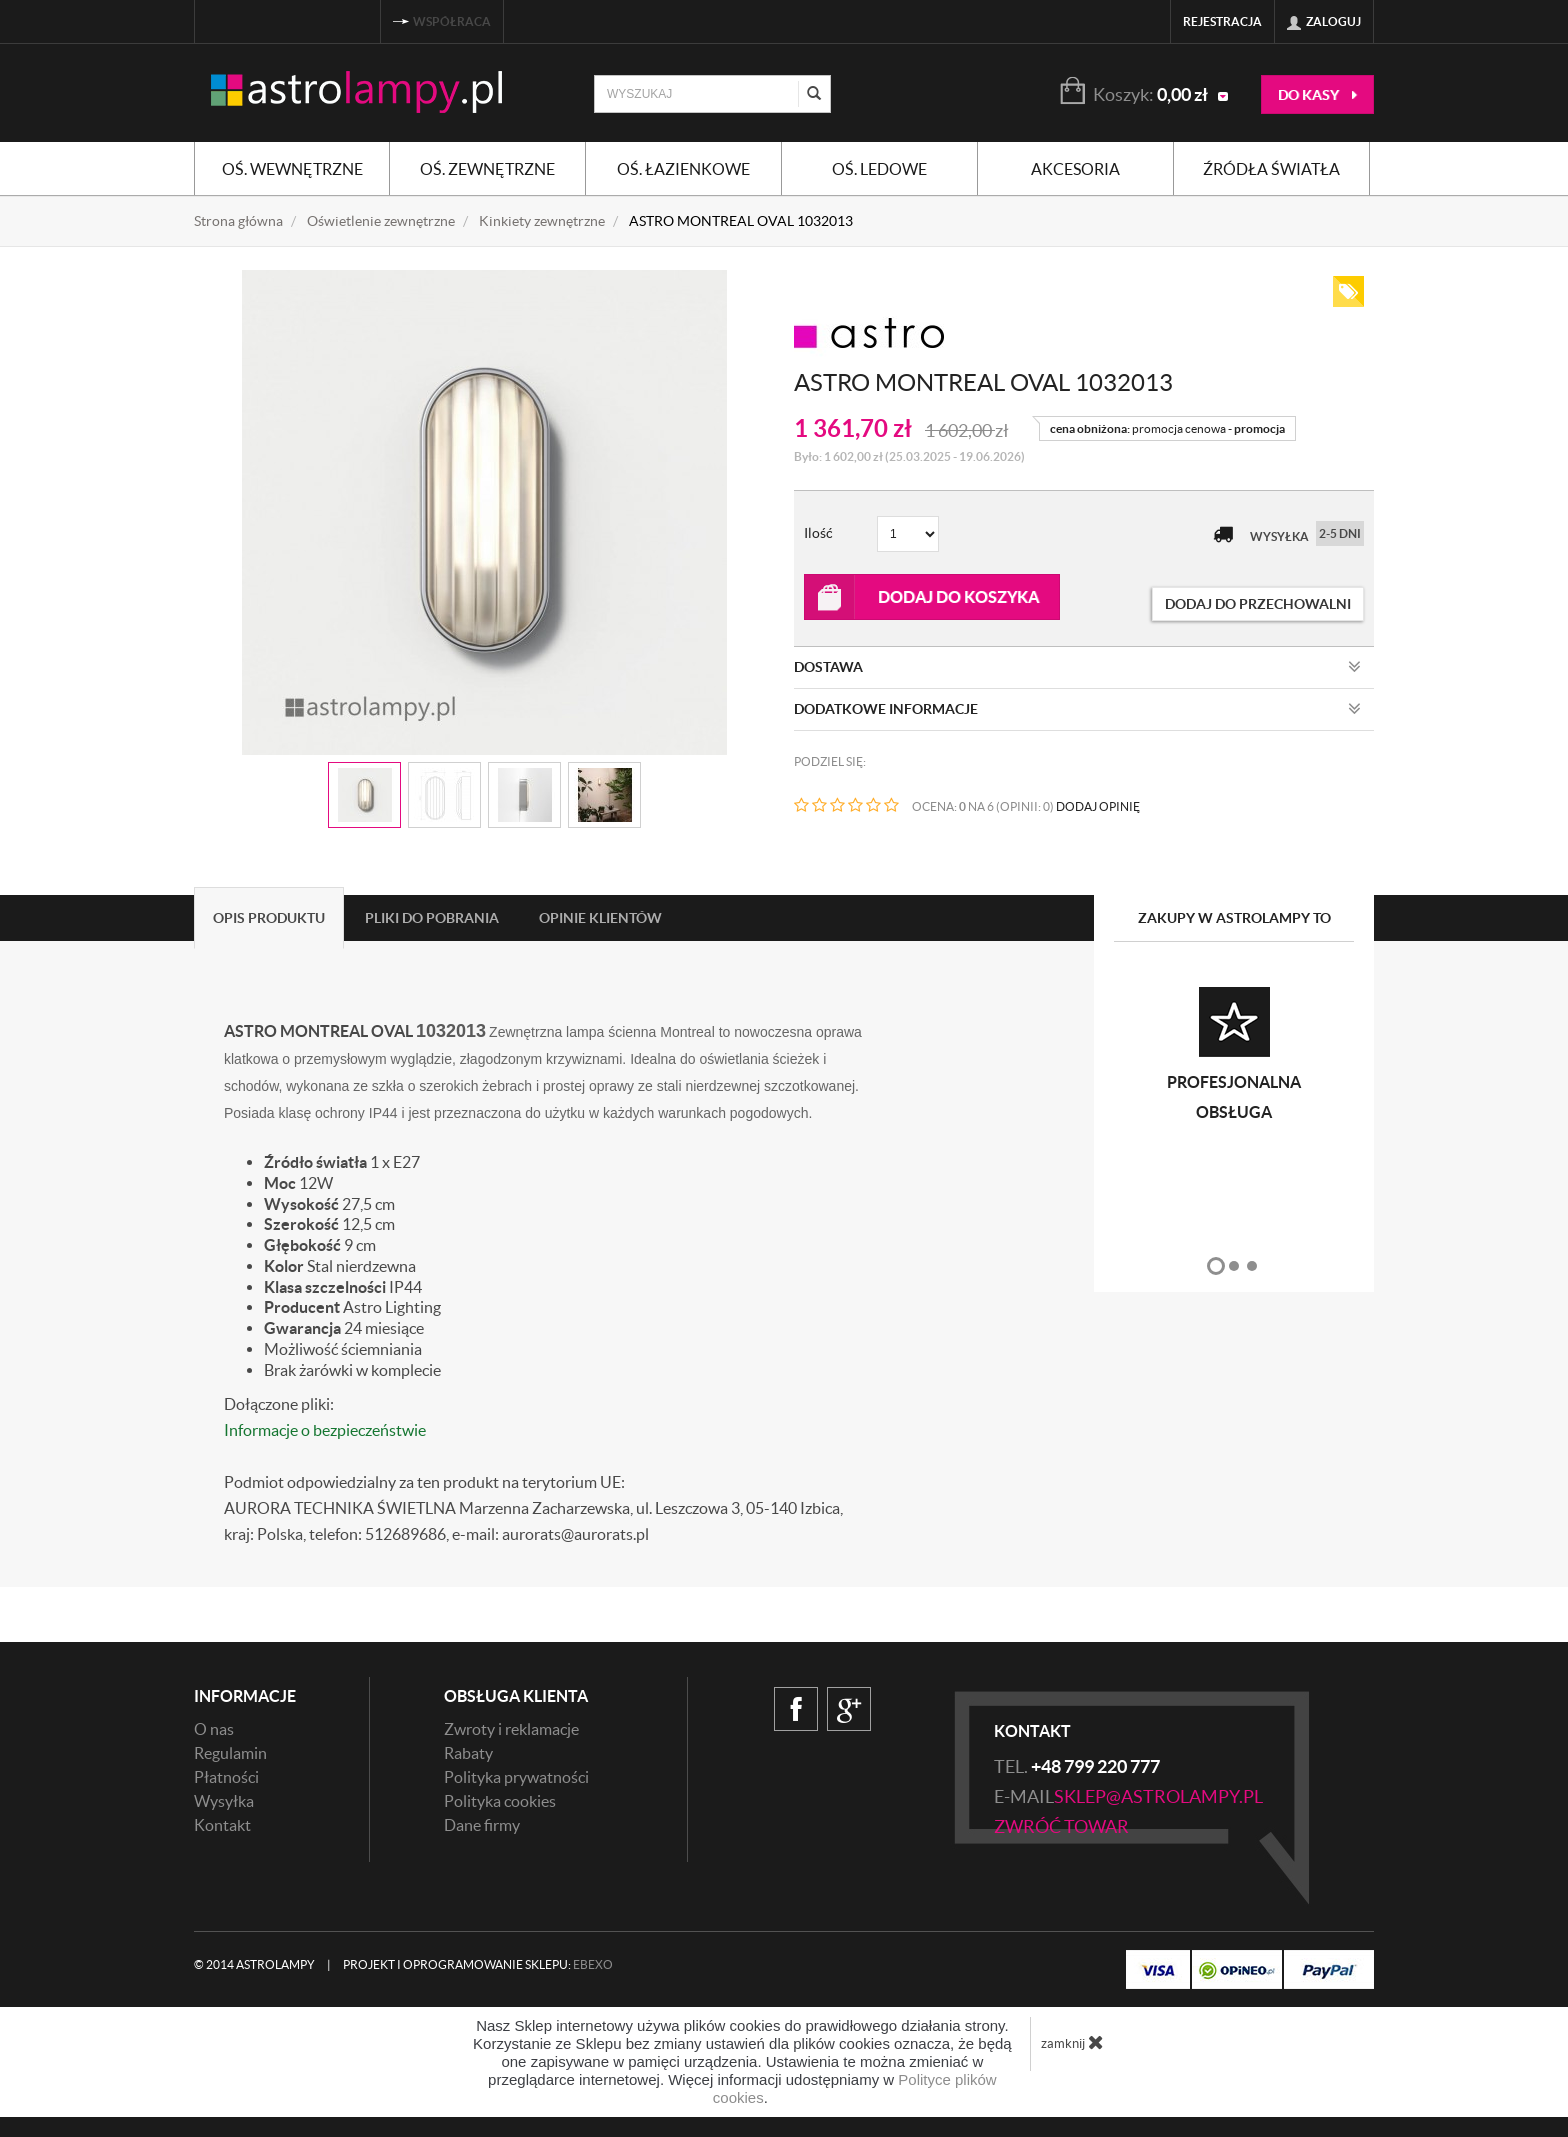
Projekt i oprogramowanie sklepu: (478, 1964)
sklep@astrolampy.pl (1158, 1796)
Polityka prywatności (516, 1777)
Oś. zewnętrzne (487, 169)
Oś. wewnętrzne (292, 169)
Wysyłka (224, 1801)
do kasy (1317, 95)
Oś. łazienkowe (683, 169)
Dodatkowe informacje (1077, 709)
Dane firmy (482, 1825)
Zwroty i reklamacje (511, 1729)
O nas (214, 1729)
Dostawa (1077, 667)
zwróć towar (1061, 1826)
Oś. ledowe (879, 169)
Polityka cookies (500, 1801)
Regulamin (230, 1753)
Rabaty (468, 1753)
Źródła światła (1271, 169)
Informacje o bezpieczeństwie (325, 1430)
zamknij (1072, 2042)
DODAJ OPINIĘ (1098, 806)
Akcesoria (1075, 169)
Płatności (226, 1777)
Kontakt (222, 1825)
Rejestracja (1222, 21)
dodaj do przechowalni (1258, 604)
